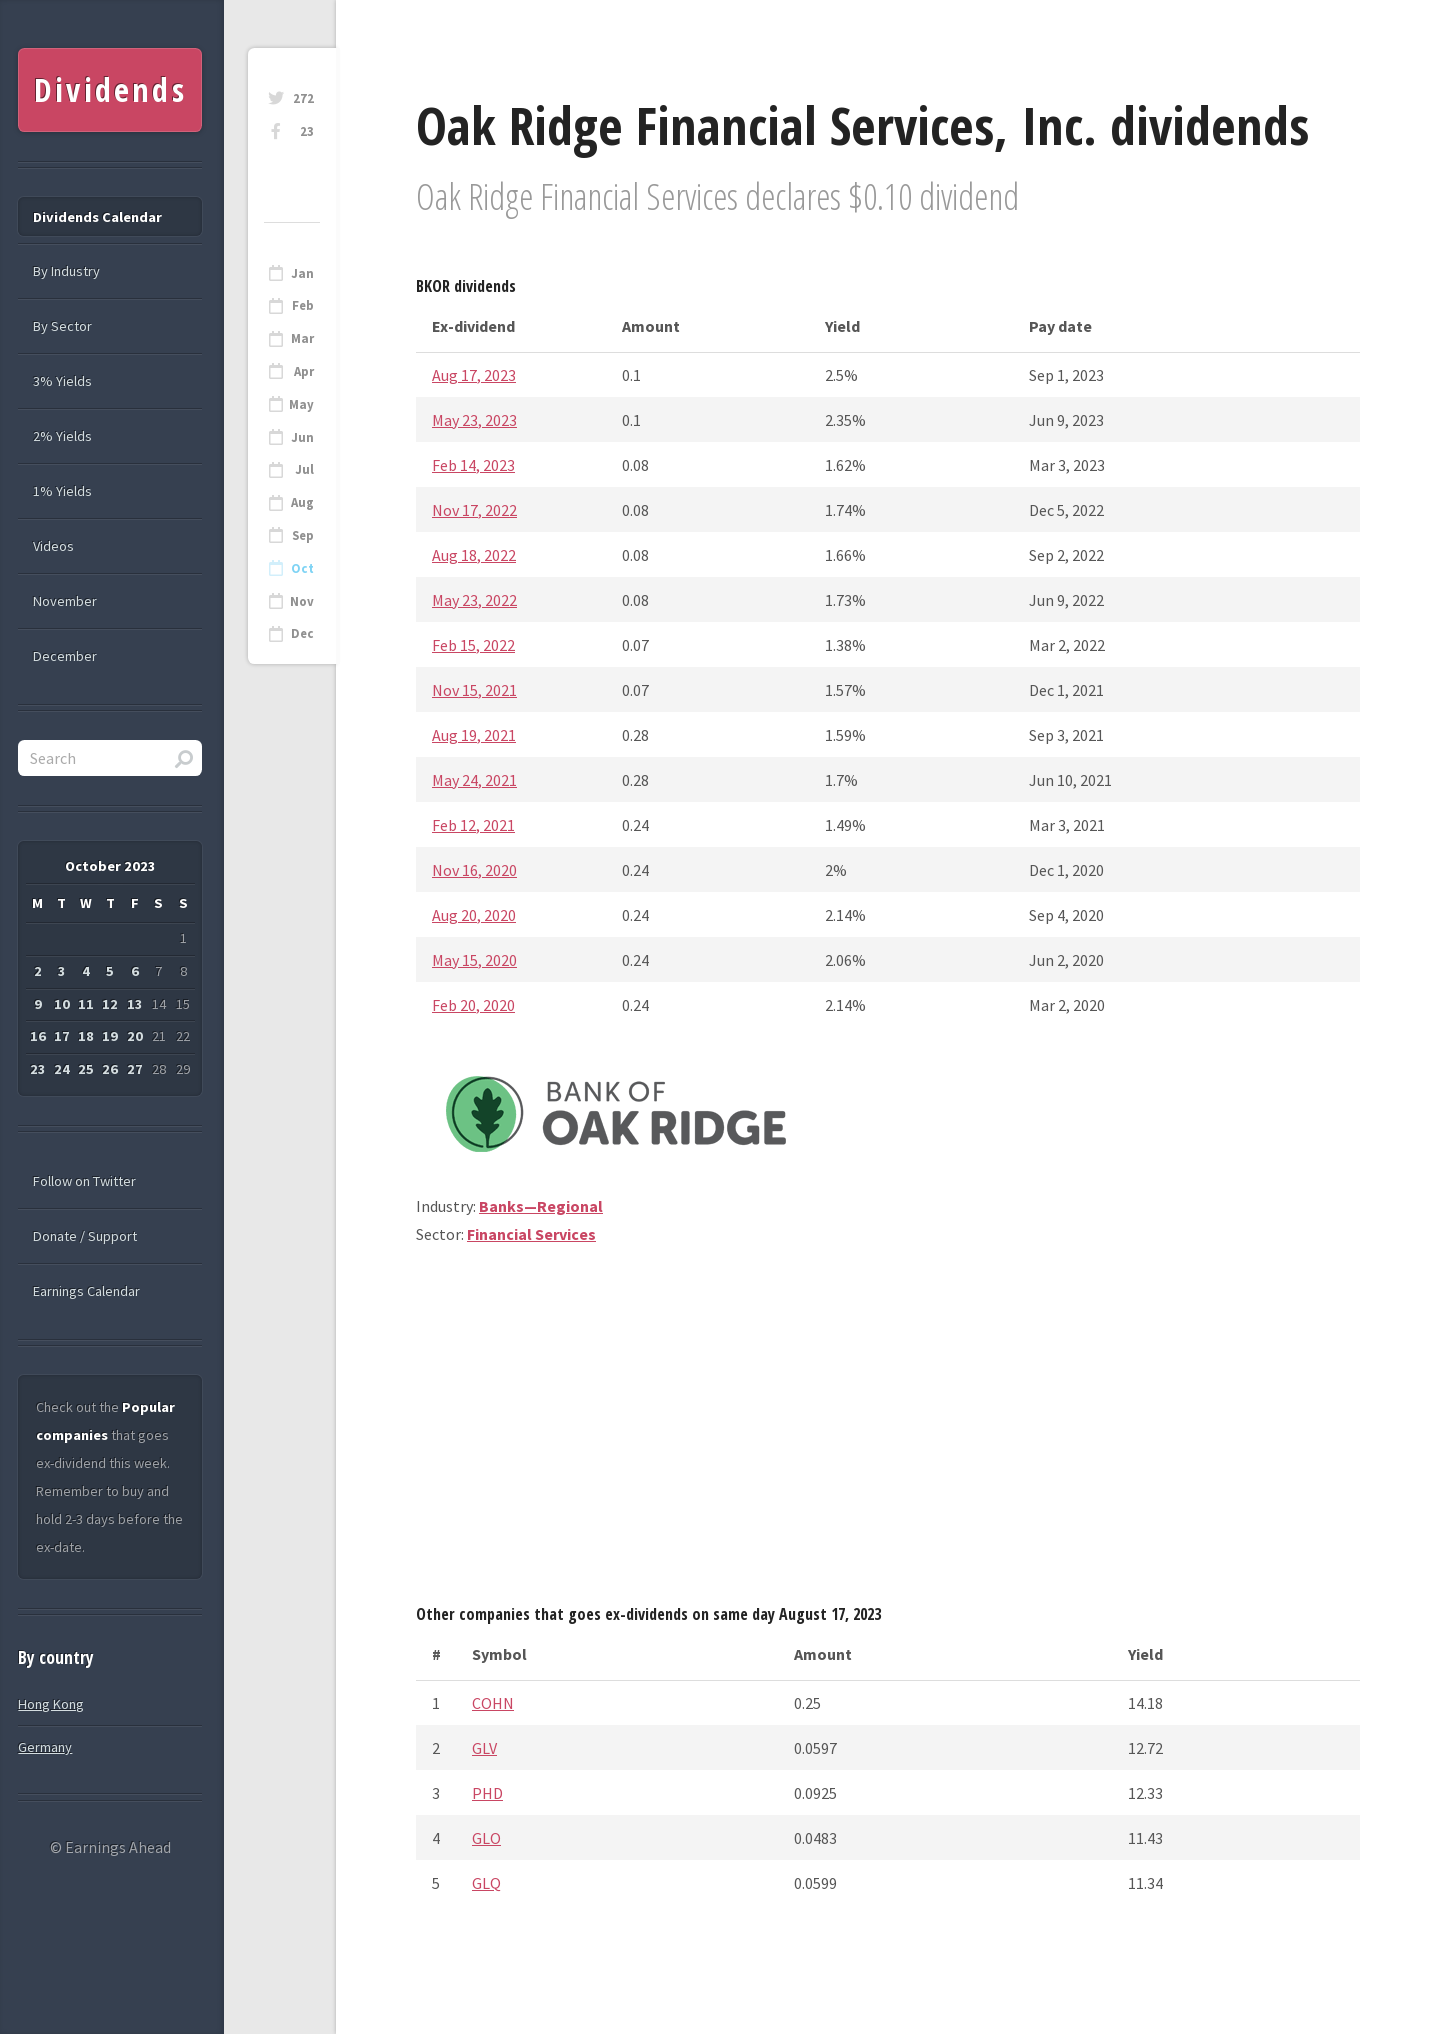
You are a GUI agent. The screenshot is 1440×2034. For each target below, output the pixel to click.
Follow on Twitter (84, 1181)
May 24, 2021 (474, 780)
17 (62, 1036)
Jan (302, 273)
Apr (304, 371)
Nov (302, 601)
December (65, 656)
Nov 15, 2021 (474, 690)
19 (110, 1036)
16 (38, 1036)
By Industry (66, 271)
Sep (303, 535)
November (65, 601)
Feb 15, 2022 (473, 645)
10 (62, 1004)
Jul (304, 469)
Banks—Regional (541, 1206)
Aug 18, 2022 (474, 555)
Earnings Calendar (86, 1291)
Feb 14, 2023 (473, 465)
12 (110, 1004)
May (301, 404)
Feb (303, 305)
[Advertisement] (888, 1432)
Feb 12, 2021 (473, 825)
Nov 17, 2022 (474, 510)
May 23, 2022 (474, 600)
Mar (302, 338)
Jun (302, 437)
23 (307, 131)
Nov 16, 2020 (474, 870)
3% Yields (62, 381)
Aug (302, 502)
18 (86, 1036)
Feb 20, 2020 (473, 1005)
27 (135, 1069)
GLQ (486, 1883)
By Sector (62, 326)
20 (135, 1036)
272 (303, 98)
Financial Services (531, 1234)
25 (86, 1069)
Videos (53, 546)
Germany (45, 1747)
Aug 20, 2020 (474, 915)
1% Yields (62, 491)
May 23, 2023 (474, 420)
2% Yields (62, 436)
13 (135, 1004)
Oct (302, 568)
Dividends (110, 89)
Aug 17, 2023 (474, 375)
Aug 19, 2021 (474, 735)
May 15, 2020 (474, 960)
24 (62, 1069)
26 (110, 1069)
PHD (487, 1793)
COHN (493, 1703)
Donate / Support (85, 1236)
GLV (484, 1748)
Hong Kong (51, 1704)
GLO (486, 1838)
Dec (302, 633)
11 (86, 1004)
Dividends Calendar (97, 217)
